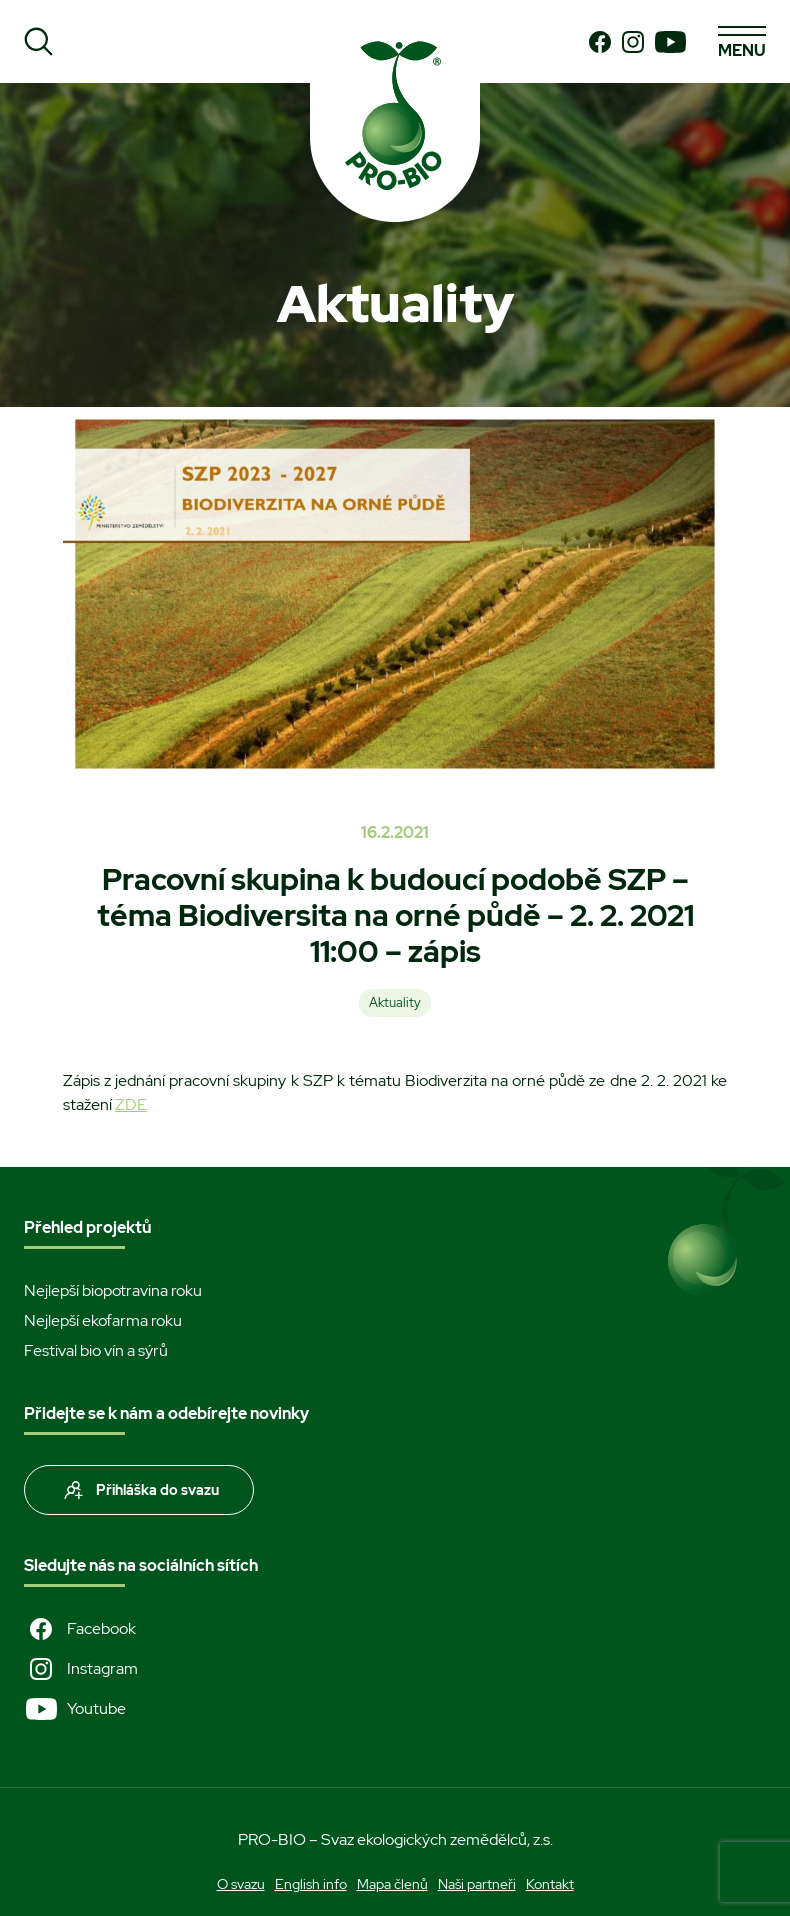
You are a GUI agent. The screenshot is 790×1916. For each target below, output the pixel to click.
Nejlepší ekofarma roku (103, 1320)
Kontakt (550, 1884)
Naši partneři (477, 1884)
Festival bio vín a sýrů (96, 1350)
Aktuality (395, 1002)
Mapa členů (392, 1884)
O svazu (241, 1884)
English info (311, 1884)
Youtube (75, 1709)
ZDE (131, 1104)
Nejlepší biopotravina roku (113, 1290)
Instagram (81, 1669)
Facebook (80, 1629)
